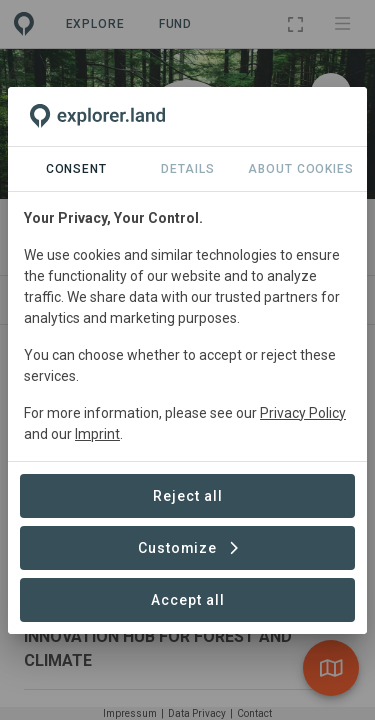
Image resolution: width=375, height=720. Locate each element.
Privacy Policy (303, 413)
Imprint (97, 434)
